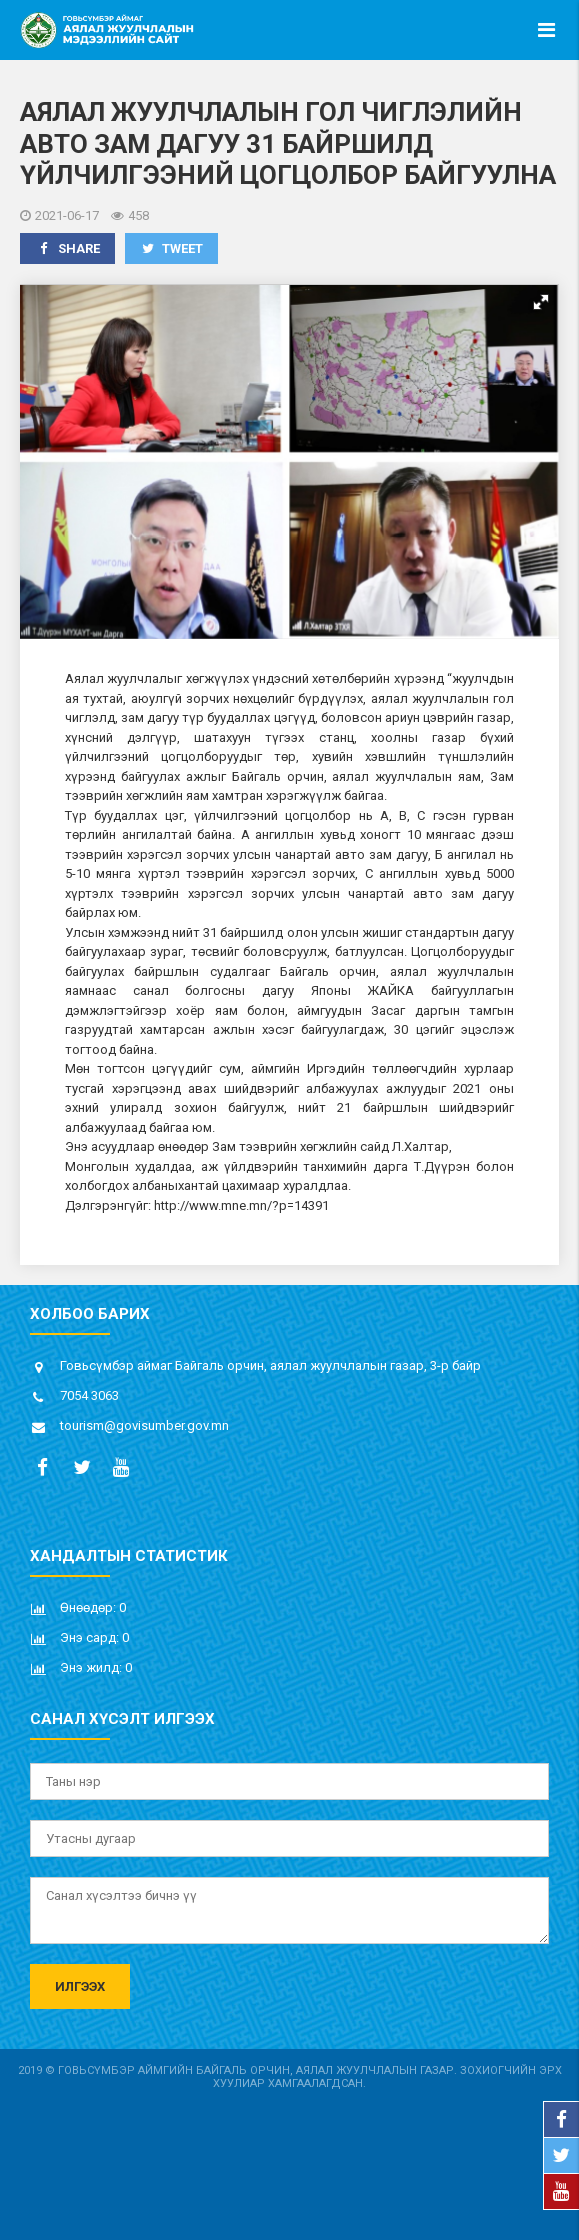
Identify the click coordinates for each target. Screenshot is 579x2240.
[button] (541, 302)
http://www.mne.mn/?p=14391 (241, 1205)
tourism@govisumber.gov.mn (144, 1425)
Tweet (172, 248)
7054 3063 (89, 1395)
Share (67, 248)
